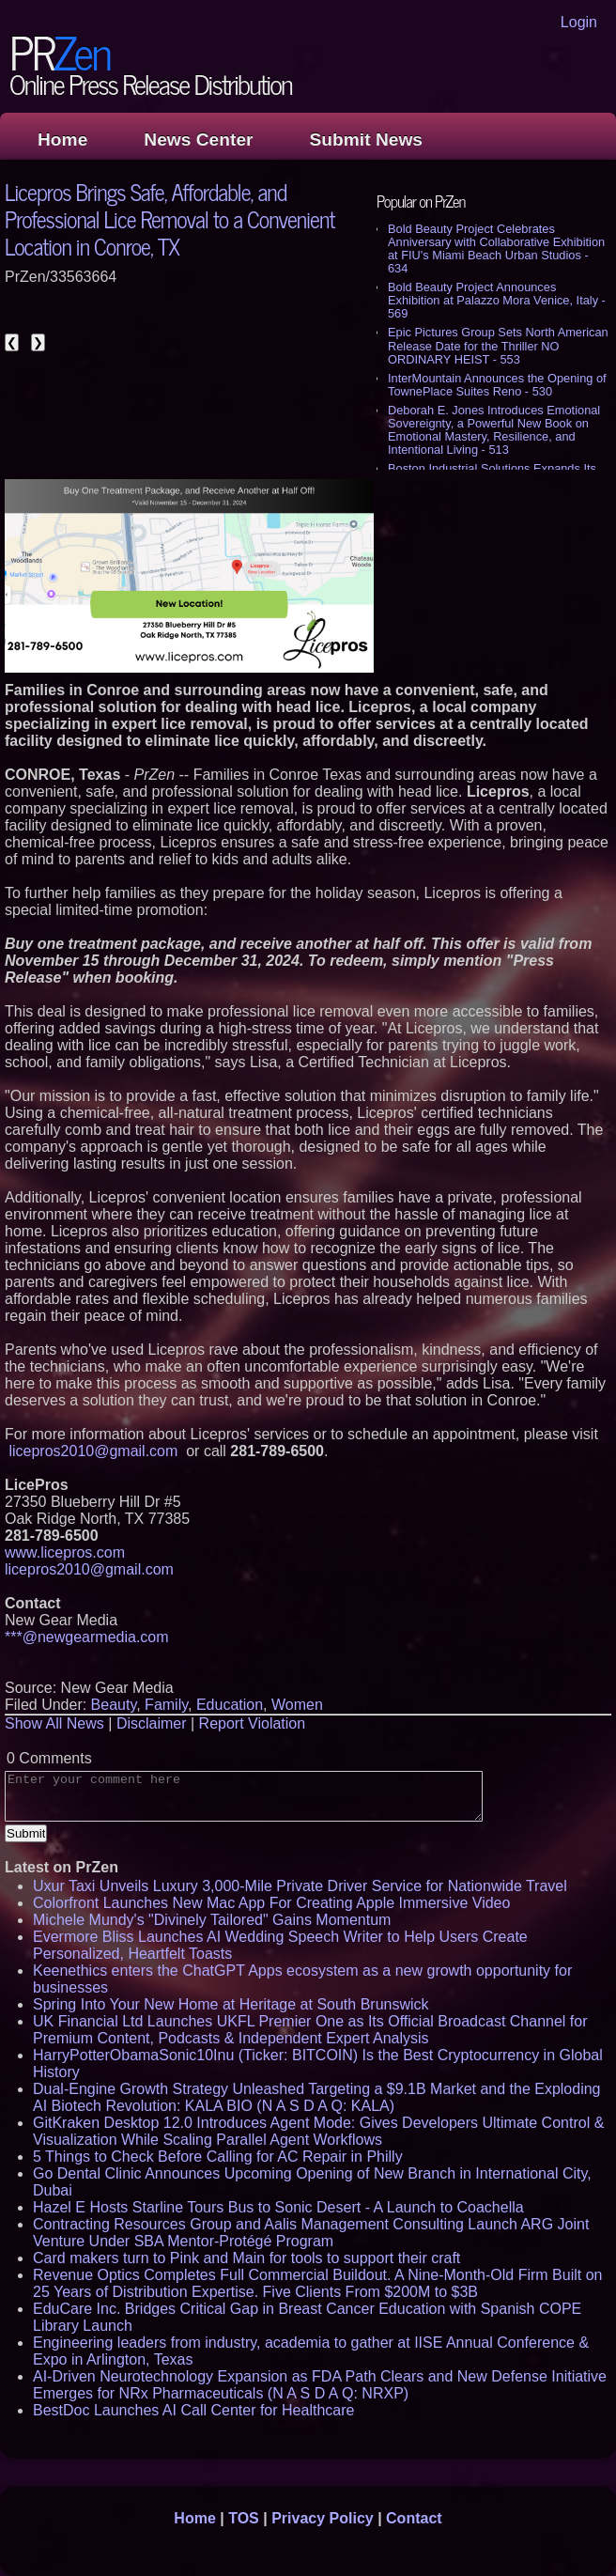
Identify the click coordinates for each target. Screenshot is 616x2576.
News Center (198, 139)
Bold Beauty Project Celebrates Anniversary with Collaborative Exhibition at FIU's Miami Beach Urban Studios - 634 (496, 248)
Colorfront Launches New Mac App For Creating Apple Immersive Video (271, 1903)
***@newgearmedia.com (87, 1637)
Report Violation (252, 1723)
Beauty (114, 1705)
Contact (414, 2518)
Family (166, 1705)
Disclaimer (151, 1723)
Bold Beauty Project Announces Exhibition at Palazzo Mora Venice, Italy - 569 (497, 300)
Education (229, 1705)
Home (62, 139)
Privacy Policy (322, 2518)
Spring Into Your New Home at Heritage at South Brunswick (231, 2004)
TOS (243, 2518)
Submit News (366, 139)
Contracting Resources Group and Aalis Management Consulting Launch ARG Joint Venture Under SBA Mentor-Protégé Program (311, 2232)
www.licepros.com (65, 1552)
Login (579, 22)
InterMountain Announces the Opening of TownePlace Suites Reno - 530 (497, 384)
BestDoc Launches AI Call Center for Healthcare (193, 2410)
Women (297, 1705)
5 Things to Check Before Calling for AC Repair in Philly (218, 2157)
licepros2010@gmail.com (92, 1451)
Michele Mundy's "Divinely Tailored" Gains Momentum (212, 1920)
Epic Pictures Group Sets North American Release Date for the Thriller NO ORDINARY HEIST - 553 (498, 345)
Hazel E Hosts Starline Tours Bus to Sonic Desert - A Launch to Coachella (278, 2207)
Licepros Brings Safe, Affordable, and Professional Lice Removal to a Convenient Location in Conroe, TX (169, 218)
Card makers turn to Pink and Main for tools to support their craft (246, 2258)
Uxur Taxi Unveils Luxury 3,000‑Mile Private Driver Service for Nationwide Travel (300, 1886)
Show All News (54, 1723)
